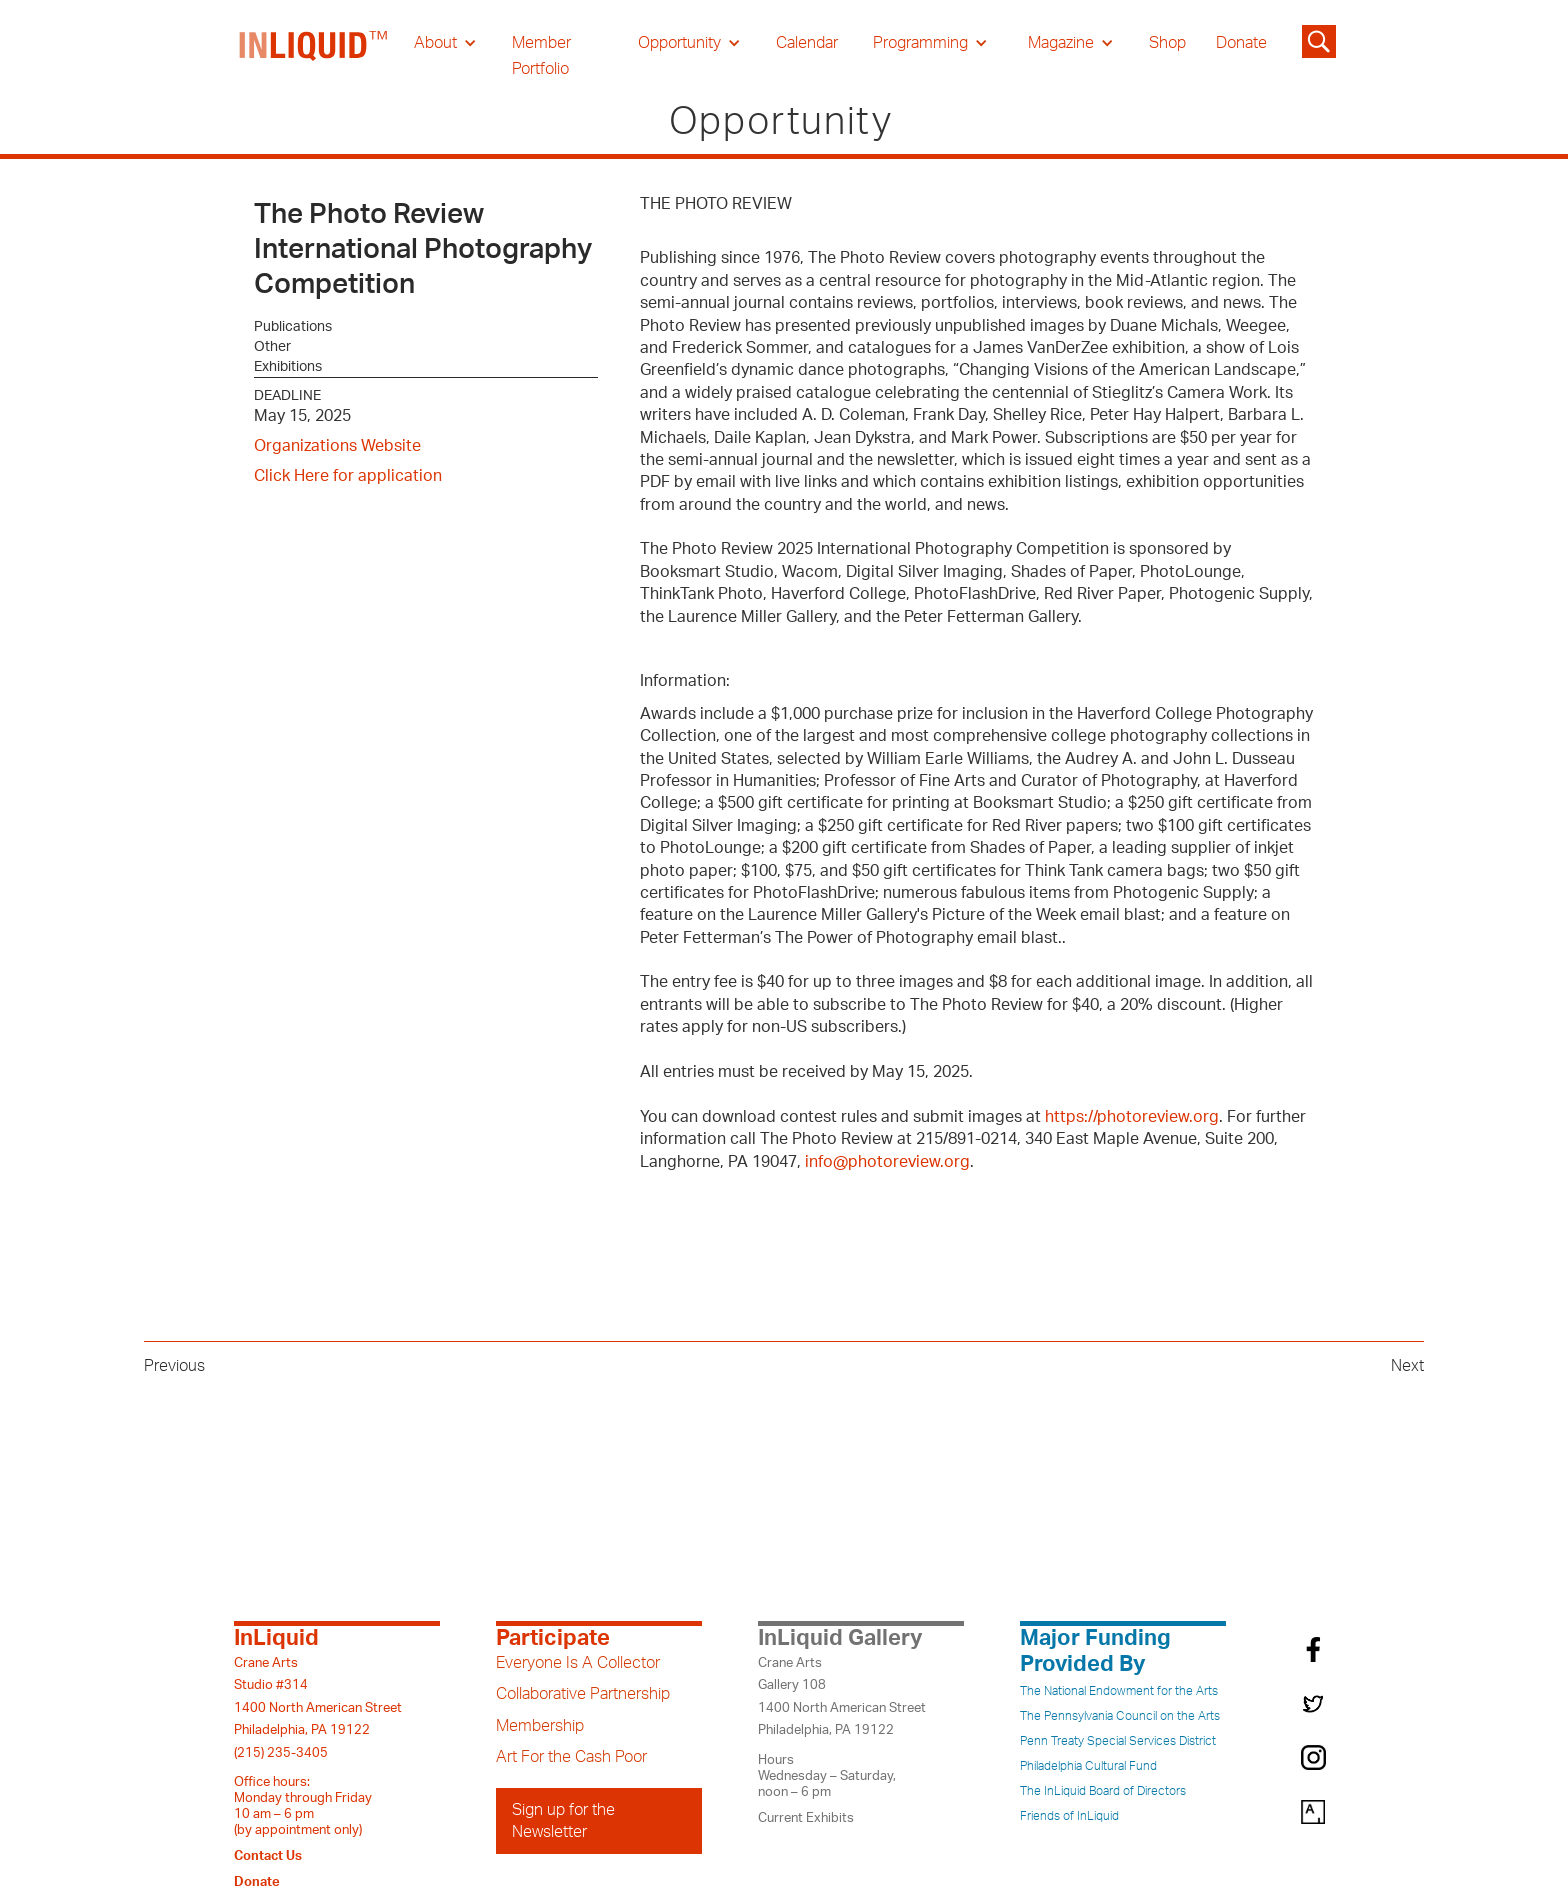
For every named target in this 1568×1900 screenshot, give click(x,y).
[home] (314, 56)
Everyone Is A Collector (578, 1663)
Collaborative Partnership (583, 1694)
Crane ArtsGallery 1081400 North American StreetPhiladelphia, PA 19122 (842, 1696)
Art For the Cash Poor (571, 1757)
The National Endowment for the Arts (1119, 1691)
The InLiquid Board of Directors (1103, 1791)
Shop (1167, 43)
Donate (1241, 43)
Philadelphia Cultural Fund (1088, 1766)
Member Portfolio (541, 56)
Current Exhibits (806, 1818)
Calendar (807, 43)
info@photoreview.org (887, 1162)
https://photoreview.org (1132, 1117)
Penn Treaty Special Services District (1118, 1741)
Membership (540, 1726)
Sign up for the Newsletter (563, 1821)
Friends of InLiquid (1069, 1816)
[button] (445, 43)
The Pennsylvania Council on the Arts (1120, 1716)
